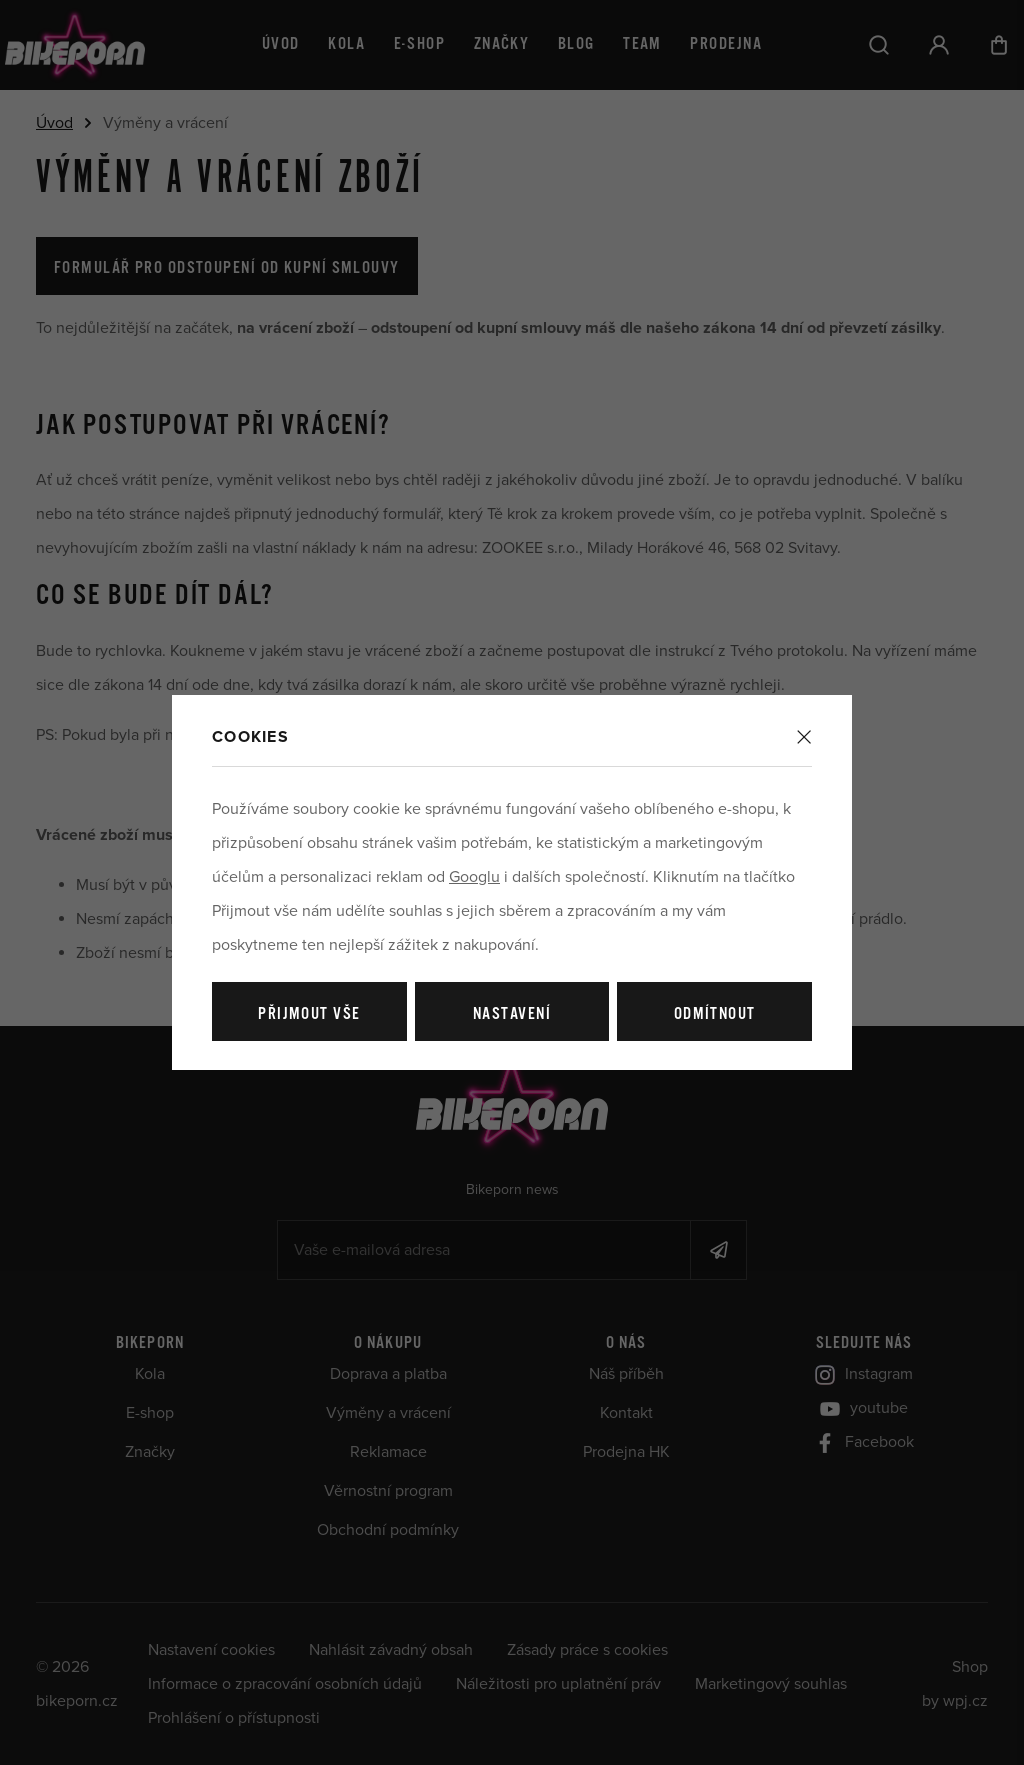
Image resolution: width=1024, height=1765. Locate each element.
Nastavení (512, 1014)
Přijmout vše (309, 1014)
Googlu (474, 877)
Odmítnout (715, 1014)
